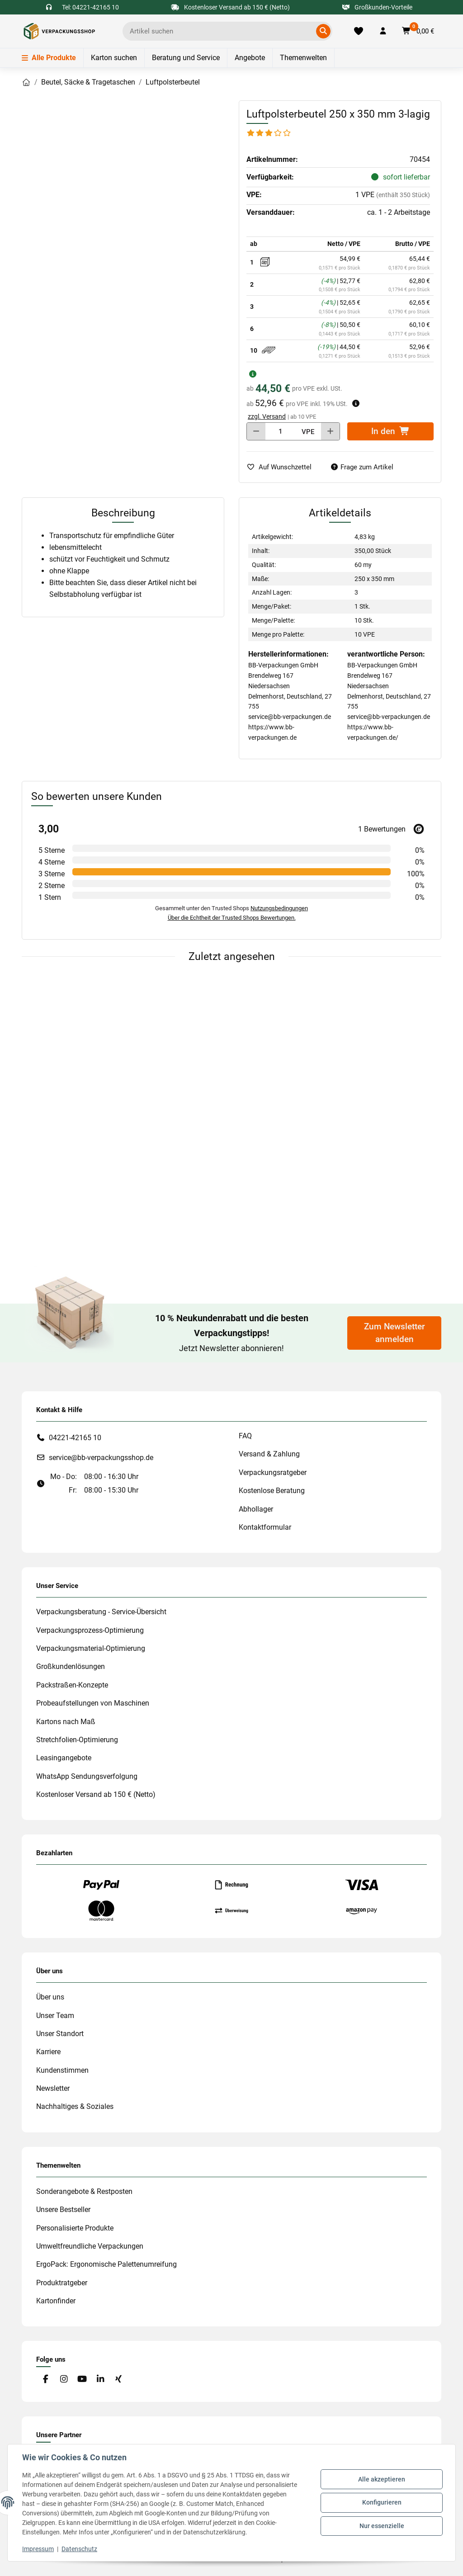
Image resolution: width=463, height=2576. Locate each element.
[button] (383, 31)
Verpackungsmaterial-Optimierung (90, 1648)
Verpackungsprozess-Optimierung (90, 1630)
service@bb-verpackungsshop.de (101, 1457)
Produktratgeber (61, 2282)
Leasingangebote (63, 1758)
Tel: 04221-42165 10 (90, 7)
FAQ (245, 1436)
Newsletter (53, 2088)
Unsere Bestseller (63, 2209)
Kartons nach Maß (65, 1721)
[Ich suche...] (221, 31)
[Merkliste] (358, 31)
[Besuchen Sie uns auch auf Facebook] (45, 2379)
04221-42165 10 (75, 1437)
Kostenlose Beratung (272, 1490)
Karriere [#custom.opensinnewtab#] (48, 2051)
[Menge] (280, 431)
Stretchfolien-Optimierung (77, 1739)
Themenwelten (303, 57)
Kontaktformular (265, 1527)
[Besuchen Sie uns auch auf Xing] (118, 2379)
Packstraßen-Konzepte (72, 1685)
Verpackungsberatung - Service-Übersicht (101, 1611)
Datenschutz (79, 2548)
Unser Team (55, 2015)
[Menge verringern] (256, 431)
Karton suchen (114, 57)
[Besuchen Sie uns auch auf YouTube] (82, 2379)
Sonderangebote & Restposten (84, 2191)
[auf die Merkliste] (282, 467)
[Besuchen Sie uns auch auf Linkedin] (100, 2379)
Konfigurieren (382, 2502)
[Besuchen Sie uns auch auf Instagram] (63, 2379)
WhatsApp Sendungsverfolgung (86, 1776)
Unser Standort (60, 2033)
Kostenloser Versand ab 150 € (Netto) (96, 1794)
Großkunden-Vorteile (377, 7)
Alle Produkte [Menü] (49, 57)
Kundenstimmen (62, 2070)
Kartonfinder (56, 2301)
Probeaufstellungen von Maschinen (92, 1703)
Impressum (38, 2548)
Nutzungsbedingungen (279, 908)
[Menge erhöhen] (330, 431)
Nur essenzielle (381, 2525)
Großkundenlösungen (70, 1666)
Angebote (250, 57)
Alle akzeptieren (381, 2479)
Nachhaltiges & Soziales (74, 2106)
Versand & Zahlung (269, 1454)
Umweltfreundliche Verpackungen (89, 2246)
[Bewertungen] (269, 133)
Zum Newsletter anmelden (394, 1333)
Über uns (50, 1997)
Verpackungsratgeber (273, 1472)
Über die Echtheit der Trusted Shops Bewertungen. (232, 917)
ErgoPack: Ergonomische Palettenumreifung (106, 2264)
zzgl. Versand (267, 416)
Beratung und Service (186, 57)
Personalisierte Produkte (74, 2228)
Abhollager (256, 1509)
